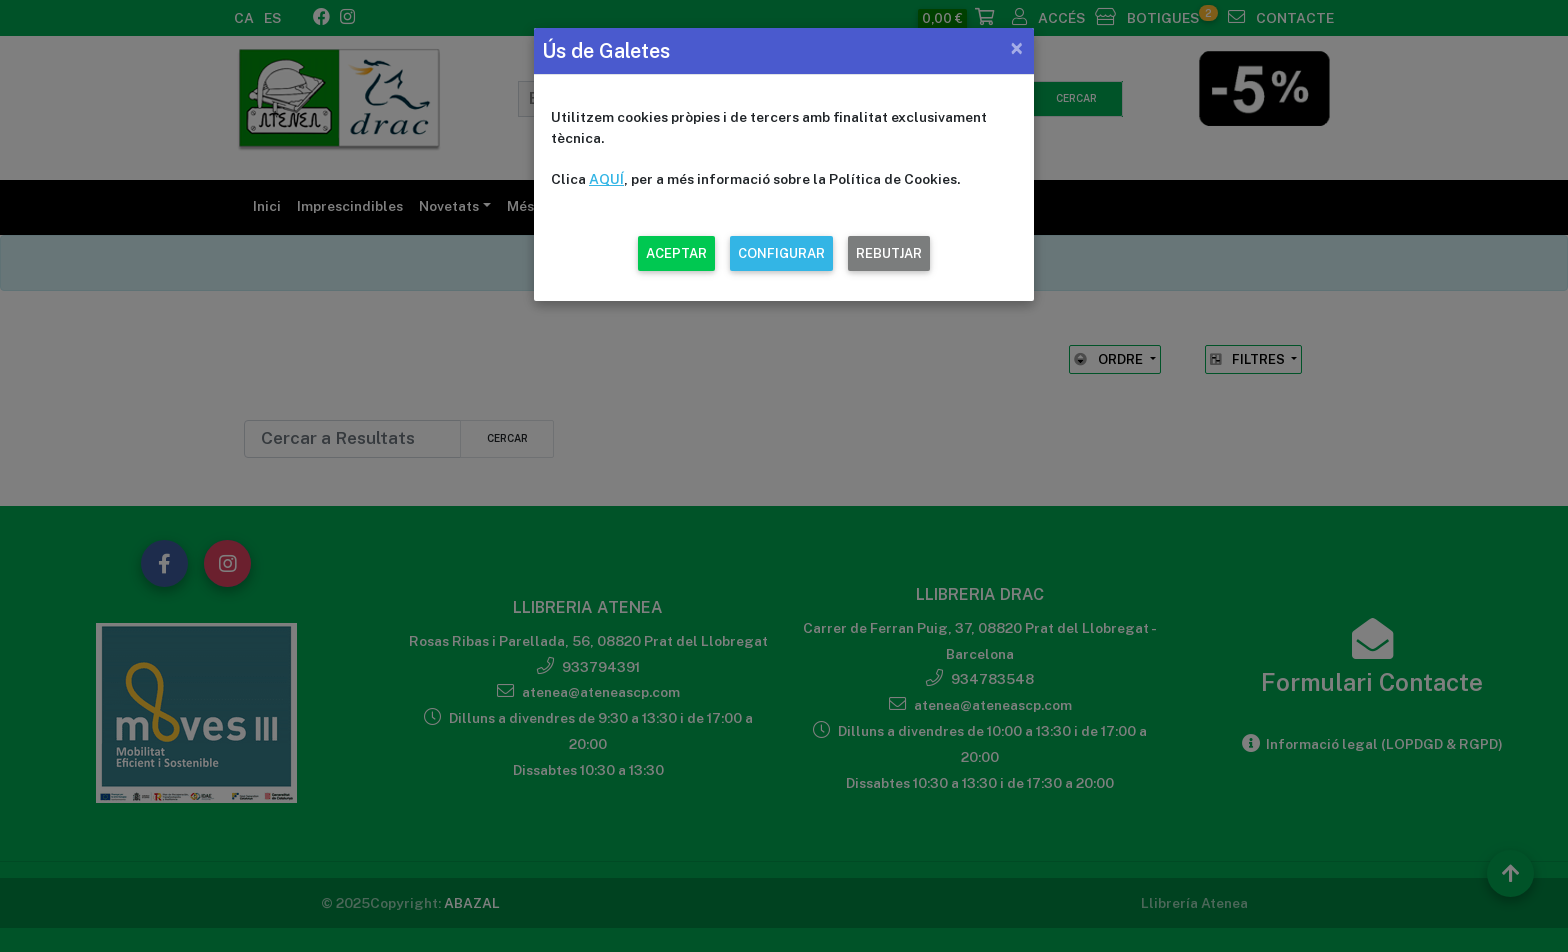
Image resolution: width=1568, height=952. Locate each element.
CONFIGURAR (781, 253)
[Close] (1016, 48)
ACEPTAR (676, 253)
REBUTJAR (889, 253)
